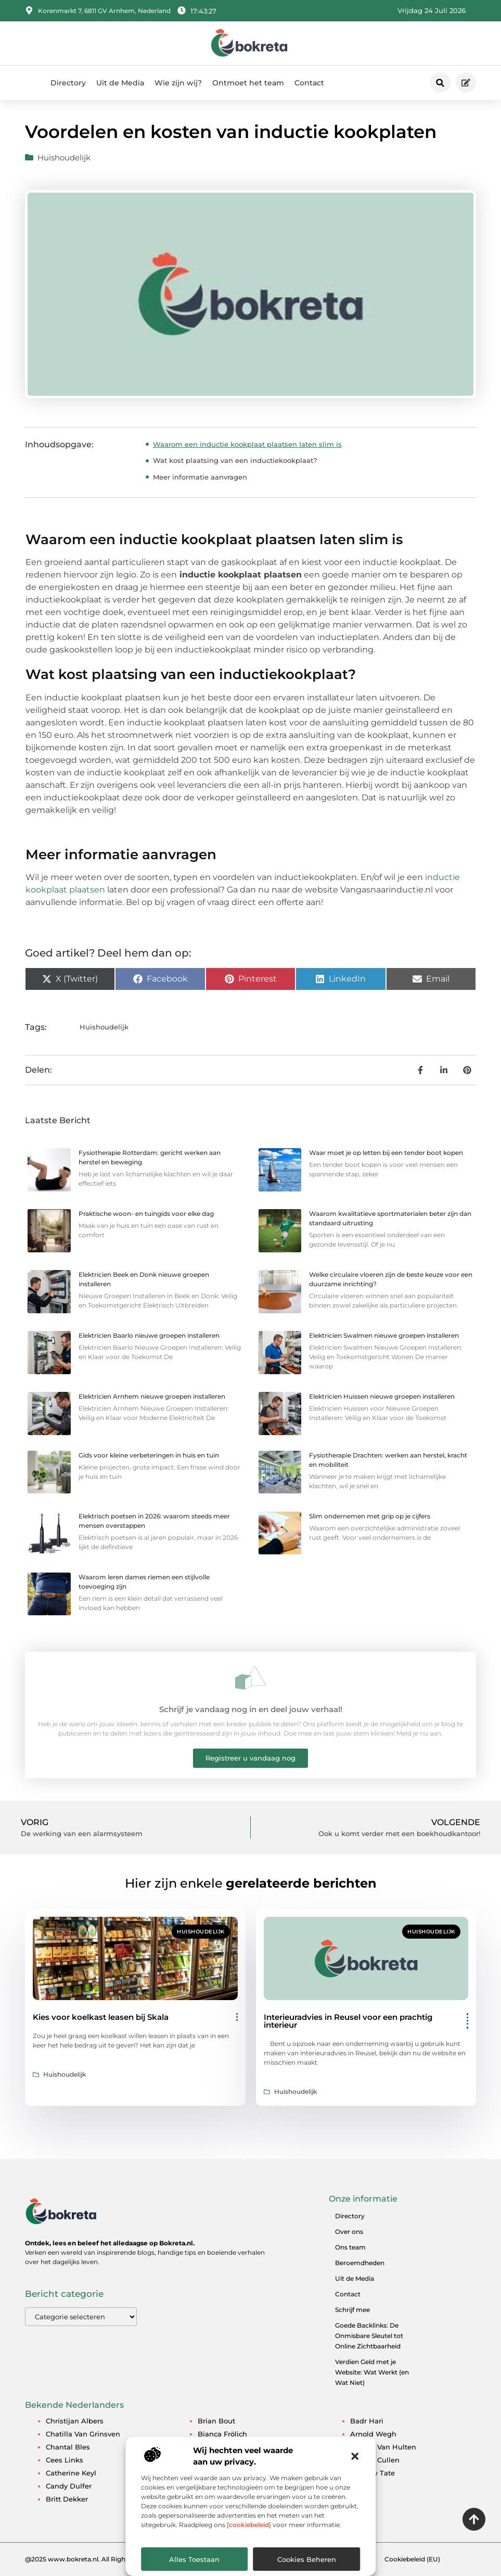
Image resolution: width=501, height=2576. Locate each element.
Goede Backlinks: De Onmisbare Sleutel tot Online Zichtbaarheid (369, 2335)
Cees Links (64, 2460)
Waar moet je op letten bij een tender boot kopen (386, 1153)
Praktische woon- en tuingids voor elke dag (146, 1213)
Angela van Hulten (383, 2447)
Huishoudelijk (64, 157)
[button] (355, 2456)
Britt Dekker (67, 2499)
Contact (309, 82)
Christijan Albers (75, 2421)
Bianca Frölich (222, 2434)
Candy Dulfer (69, 2486)
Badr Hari (366, 2421)
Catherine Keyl (71, 2473)
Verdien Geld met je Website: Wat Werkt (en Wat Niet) (372, 2372)
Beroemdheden (359, 2263)
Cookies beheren (306, 2559)
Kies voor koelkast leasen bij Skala (101, 2017)
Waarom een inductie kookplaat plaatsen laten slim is (247, 444)
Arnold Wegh (373, 2434)
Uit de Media (120, 82)
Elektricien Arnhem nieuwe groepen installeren (152, 1396)
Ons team (350, 2247)
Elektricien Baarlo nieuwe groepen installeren (149, 1335)
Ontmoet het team (248, 82)
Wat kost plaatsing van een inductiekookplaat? (235, 460)
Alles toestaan (194, 2559)
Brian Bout (216, 2421)
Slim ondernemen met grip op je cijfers (369, 1516)
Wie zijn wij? (178, 82)
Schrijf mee (352, 2310)
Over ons (349, 2231)
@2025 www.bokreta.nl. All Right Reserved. (92, 2559)
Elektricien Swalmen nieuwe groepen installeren (384, 1335)
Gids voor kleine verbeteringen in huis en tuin (149, 1455)
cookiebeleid (249, 2525)
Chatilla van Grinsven (83, 2434)
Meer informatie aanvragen (200, 477)
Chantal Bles (68, 2447)
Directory (68, 82)
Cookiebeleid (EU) (412, 2559)
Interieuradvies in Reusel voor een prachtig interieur (348, 2021)
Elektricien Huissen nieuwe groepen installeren (382, 1396)
